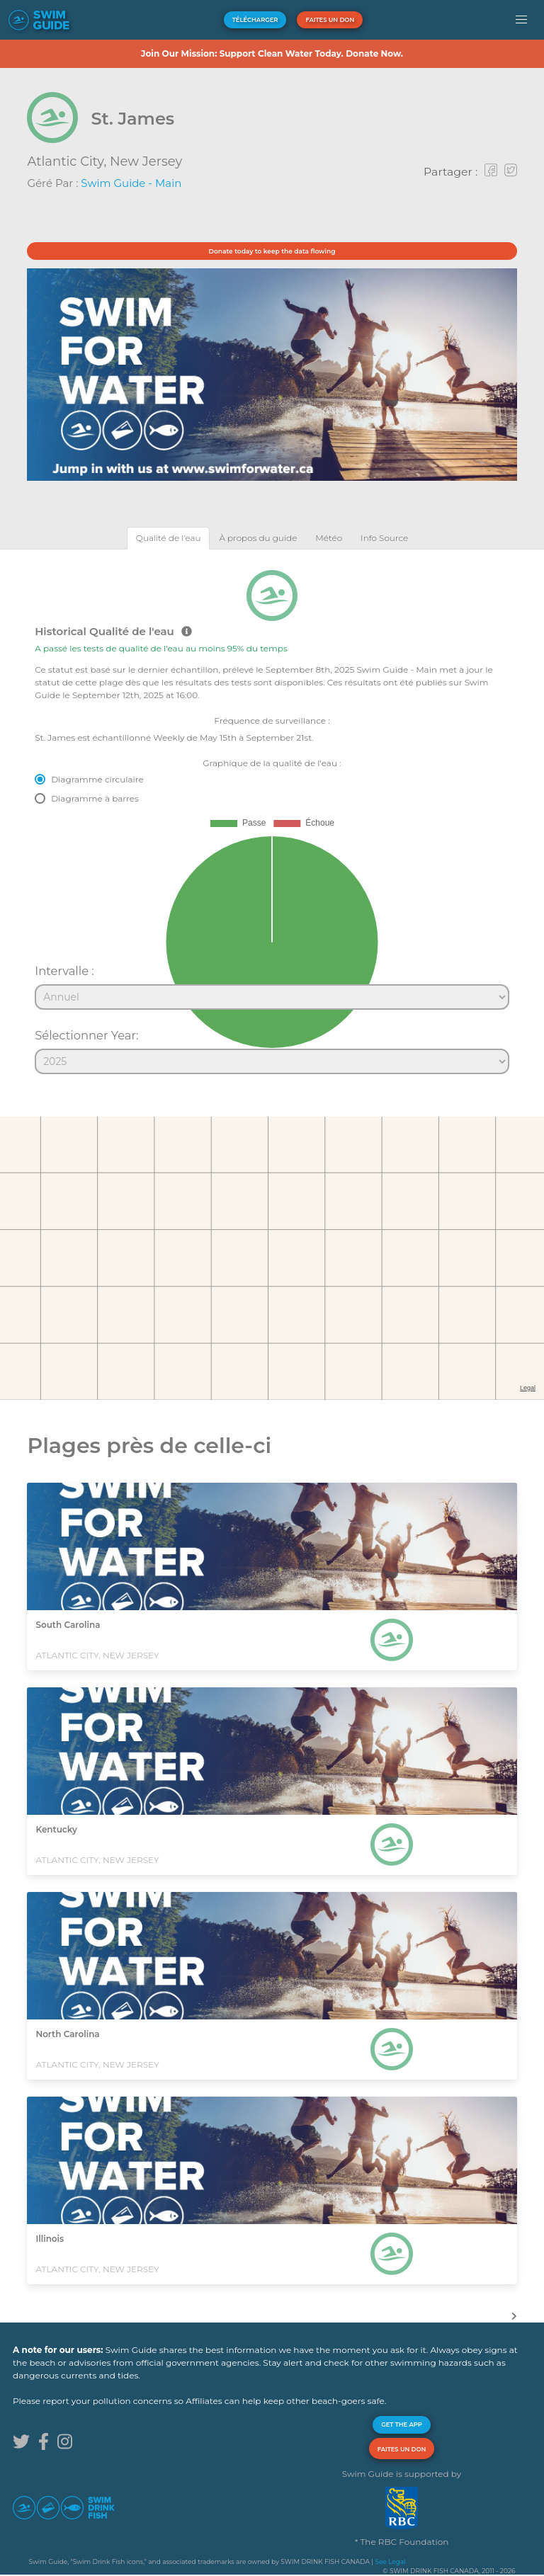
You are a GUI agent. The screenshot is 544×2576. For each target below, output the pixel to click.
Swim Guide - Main (131, 183)
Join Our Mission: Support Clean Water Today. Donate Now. (272, 53)
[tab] (168, 538)
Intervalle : (64, 971)
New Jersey (146, 161)
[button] (522, 20)
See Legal (390, 2561)
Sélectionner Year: (86, 1035)
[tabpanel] (272, 815)
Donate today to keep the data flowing (272, 251)
